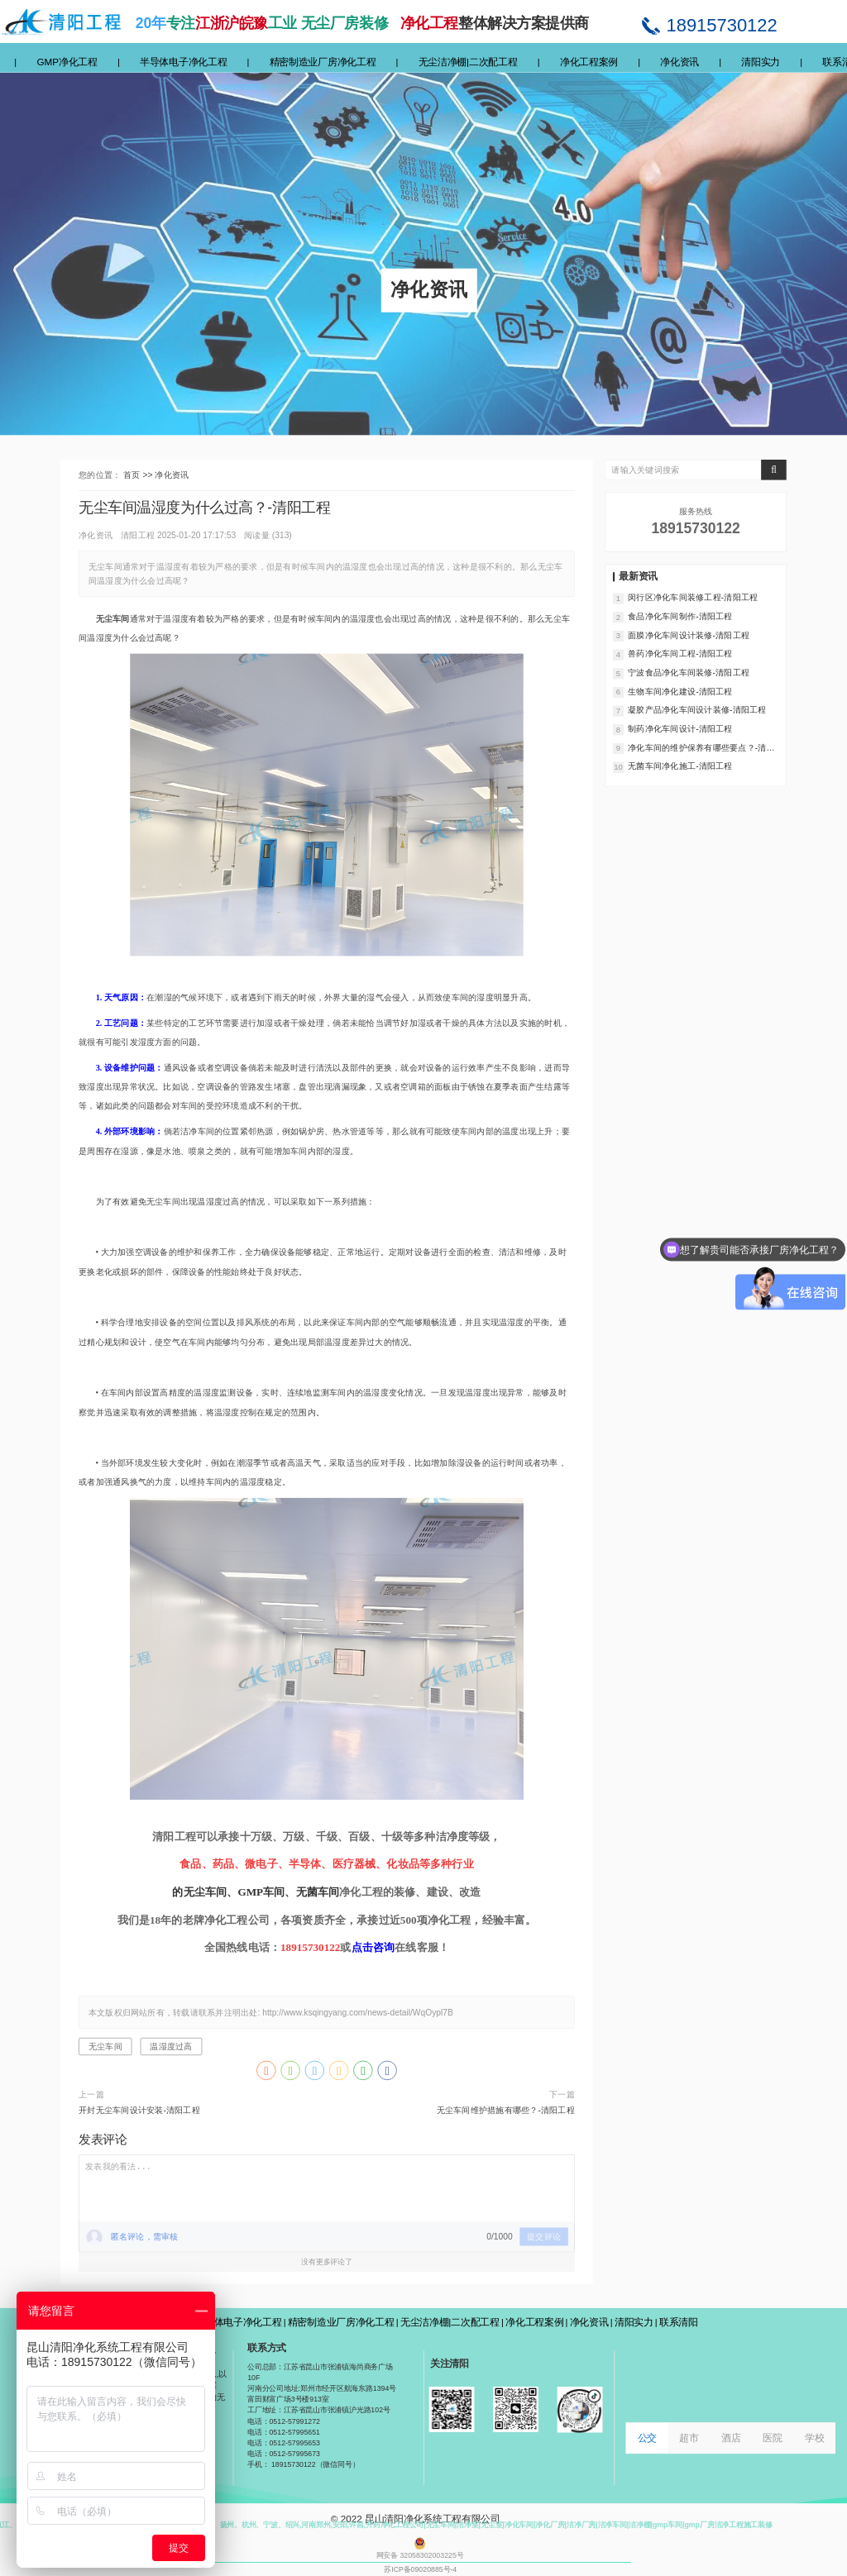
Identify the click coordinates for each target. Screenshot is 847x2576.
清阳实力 (760, 62)
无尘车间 (105, 2047)
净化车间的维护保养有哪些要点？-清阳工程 (701, 748)
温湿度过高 (171, 2047)
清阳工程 (138, 535)
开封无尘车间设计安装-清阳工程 (139, 2110)
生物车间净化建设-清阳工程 (680, 691)
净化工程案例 (589, 62)
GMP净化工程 (66, 62)
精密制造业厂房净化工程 (323, 62)
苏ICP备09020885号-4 (420, 2568)
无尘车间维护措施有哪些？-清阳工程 (506, 2110)
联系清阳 (678, 2322)
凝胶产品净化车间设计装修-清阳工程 (697, 710)
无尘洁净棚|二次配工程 (468, 62)
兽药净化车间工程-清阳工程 (680, 654)
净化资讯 (679, 62)
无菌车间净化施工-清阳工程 (680, 766)
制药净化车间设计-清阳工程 (680, 729)
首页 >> (139, 474)
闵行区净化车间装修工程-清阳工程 (693, 598)
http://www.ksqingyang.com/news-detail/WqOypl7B (357, 2012)
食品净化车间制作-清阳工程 (680, 616)
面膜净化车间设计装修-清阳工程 (688, 635)
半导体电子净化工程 (183, 62)
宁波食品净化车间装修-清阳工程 (688, 672)
